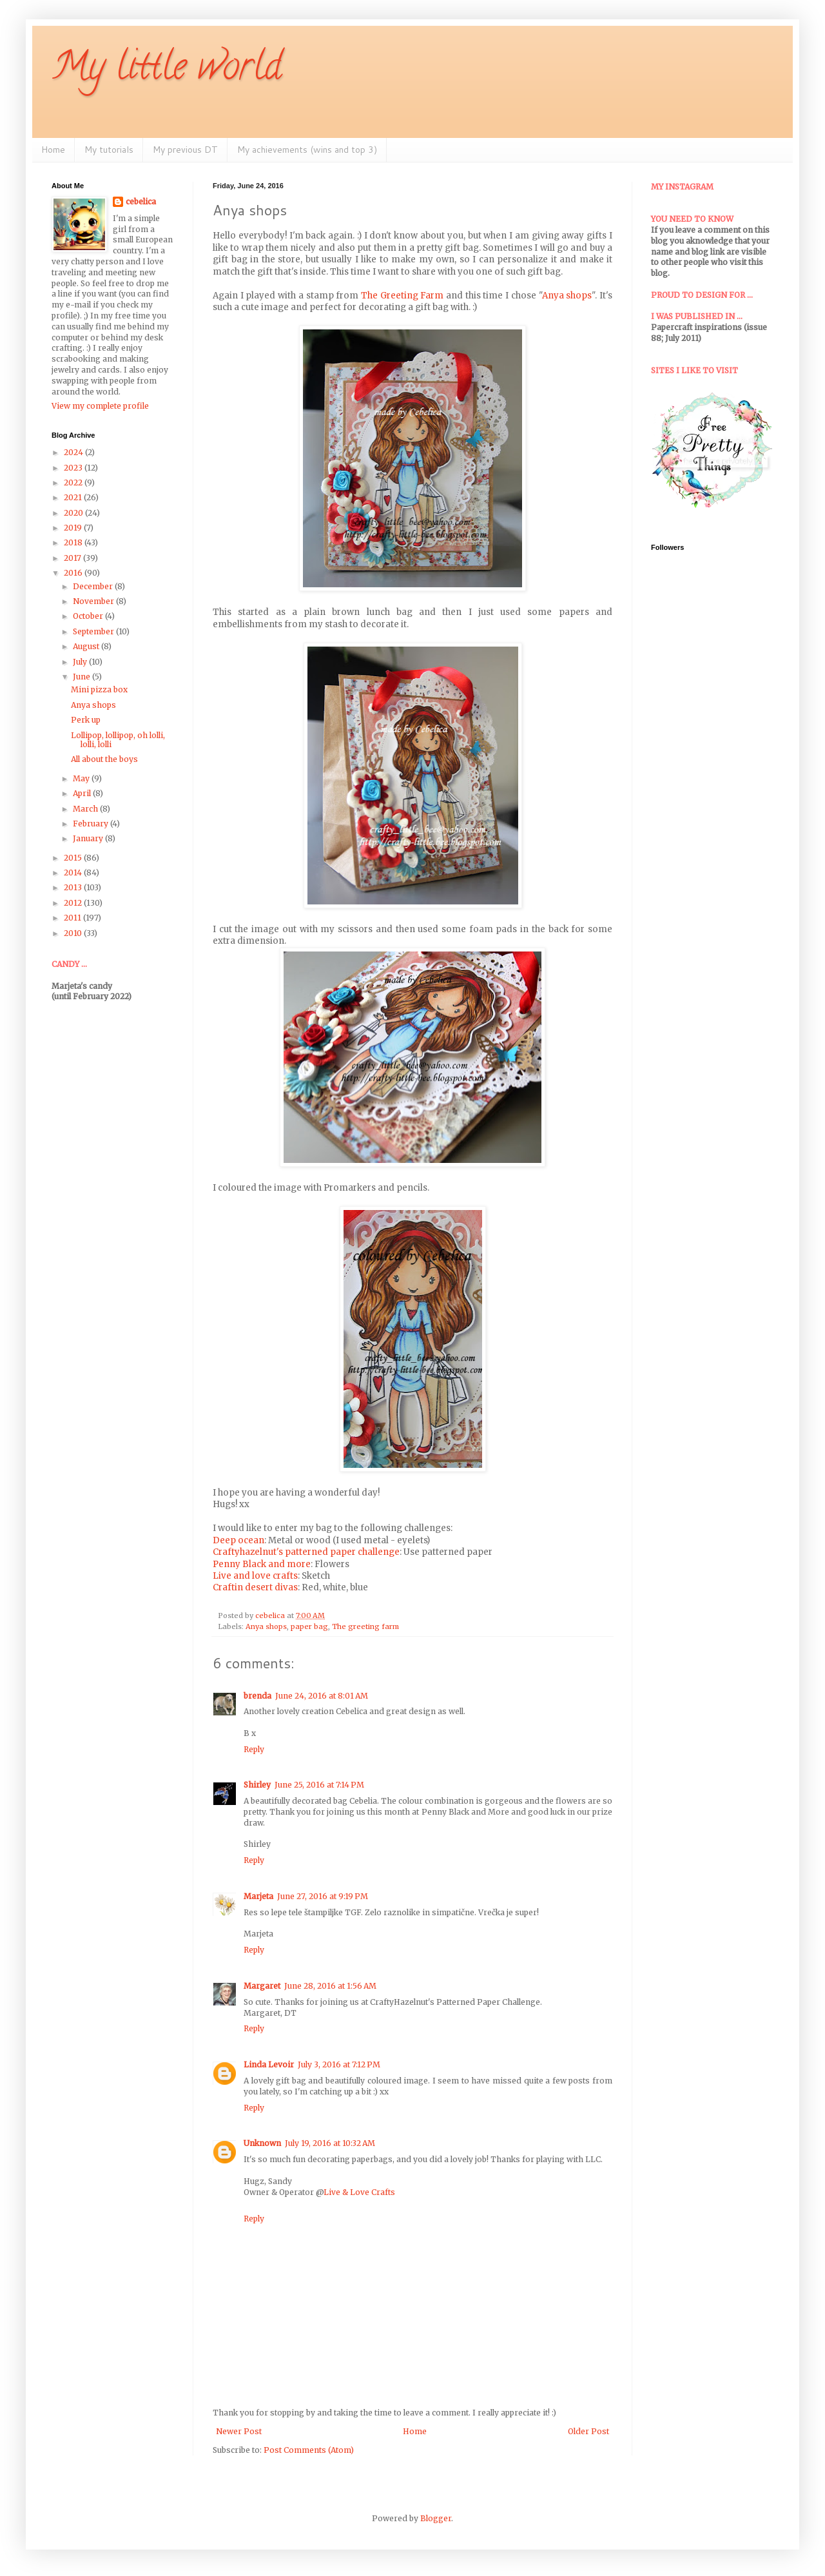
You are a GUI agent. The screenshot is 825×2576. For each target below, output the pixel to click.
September (94, 631)
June (82, 676)
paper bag (309, 1626)
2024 (74, 452)
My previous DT (185, 149)
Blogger (435, 2518)
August (87, 646)
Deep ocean (238, 1540)
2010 (74, 933)
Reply (254, 1749)
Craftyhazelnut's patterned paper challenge (306, 1552)
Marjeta (258, 1896)
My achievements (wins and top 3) (307, 149)
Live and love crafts (255, 1575)
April (83, 793)
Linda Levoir (269, 2064)
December (94, 586)
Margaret (262, 1986)
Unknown (262, 2143)
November (94, 601)
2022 (74, 482)
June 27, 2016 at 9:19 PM (322, 1896)
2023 (74, 468)
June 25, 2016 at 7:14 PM (319, 1785)
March (86, 809)
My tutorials (108, 149)
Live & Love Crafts (359, 2192)
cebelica (141, 201)
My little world (167, 70)
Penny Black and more (262, 1564)
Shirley (257, 1785)
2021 (74, 497)
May (82, 778)
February (91, 823)
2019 (74, 527)
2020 (74, 513)
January (89, 838)
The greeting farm (365, 1626)
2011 (73, 917)
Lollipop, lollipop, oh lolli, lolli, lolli (118, 739)
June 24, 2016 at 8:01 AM (321, 1696)
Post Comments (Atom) (309, 2450)
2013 (74, 887)
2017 (73, 558)
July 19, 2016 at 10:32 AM (330, 2143)
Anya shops (567, 295)
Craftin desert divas (255, 1587)
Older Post (588, 2431)
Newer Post (239, 2431)
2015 (74, 858)
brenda (257, 1696)
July (81, 662)
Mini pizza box (99, 689)
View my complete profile (100, 406)
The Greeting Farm (402, 295)
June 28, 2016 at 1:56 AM (330, 1986)
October (89, 616)
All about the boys (104, 759)
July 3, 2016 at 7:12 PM (339, 2064)
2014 (74, 872)
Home (53, 149)
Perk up (86, 720)
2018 (74, 542)
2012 (74, 903)
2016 (74, 573)
